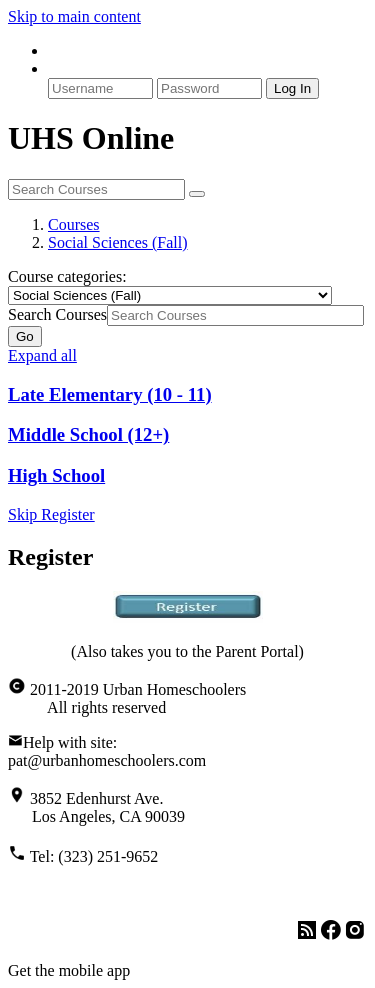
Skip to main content (74, 16)
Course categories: (67, 276)
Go (25, 336)
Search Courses (57, 314)
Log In (292, 88)
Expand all (42, 355)
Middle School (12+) (88, 434)
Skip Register (51, 514)
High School (56, 475)
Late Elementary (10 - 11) (110, 394)
